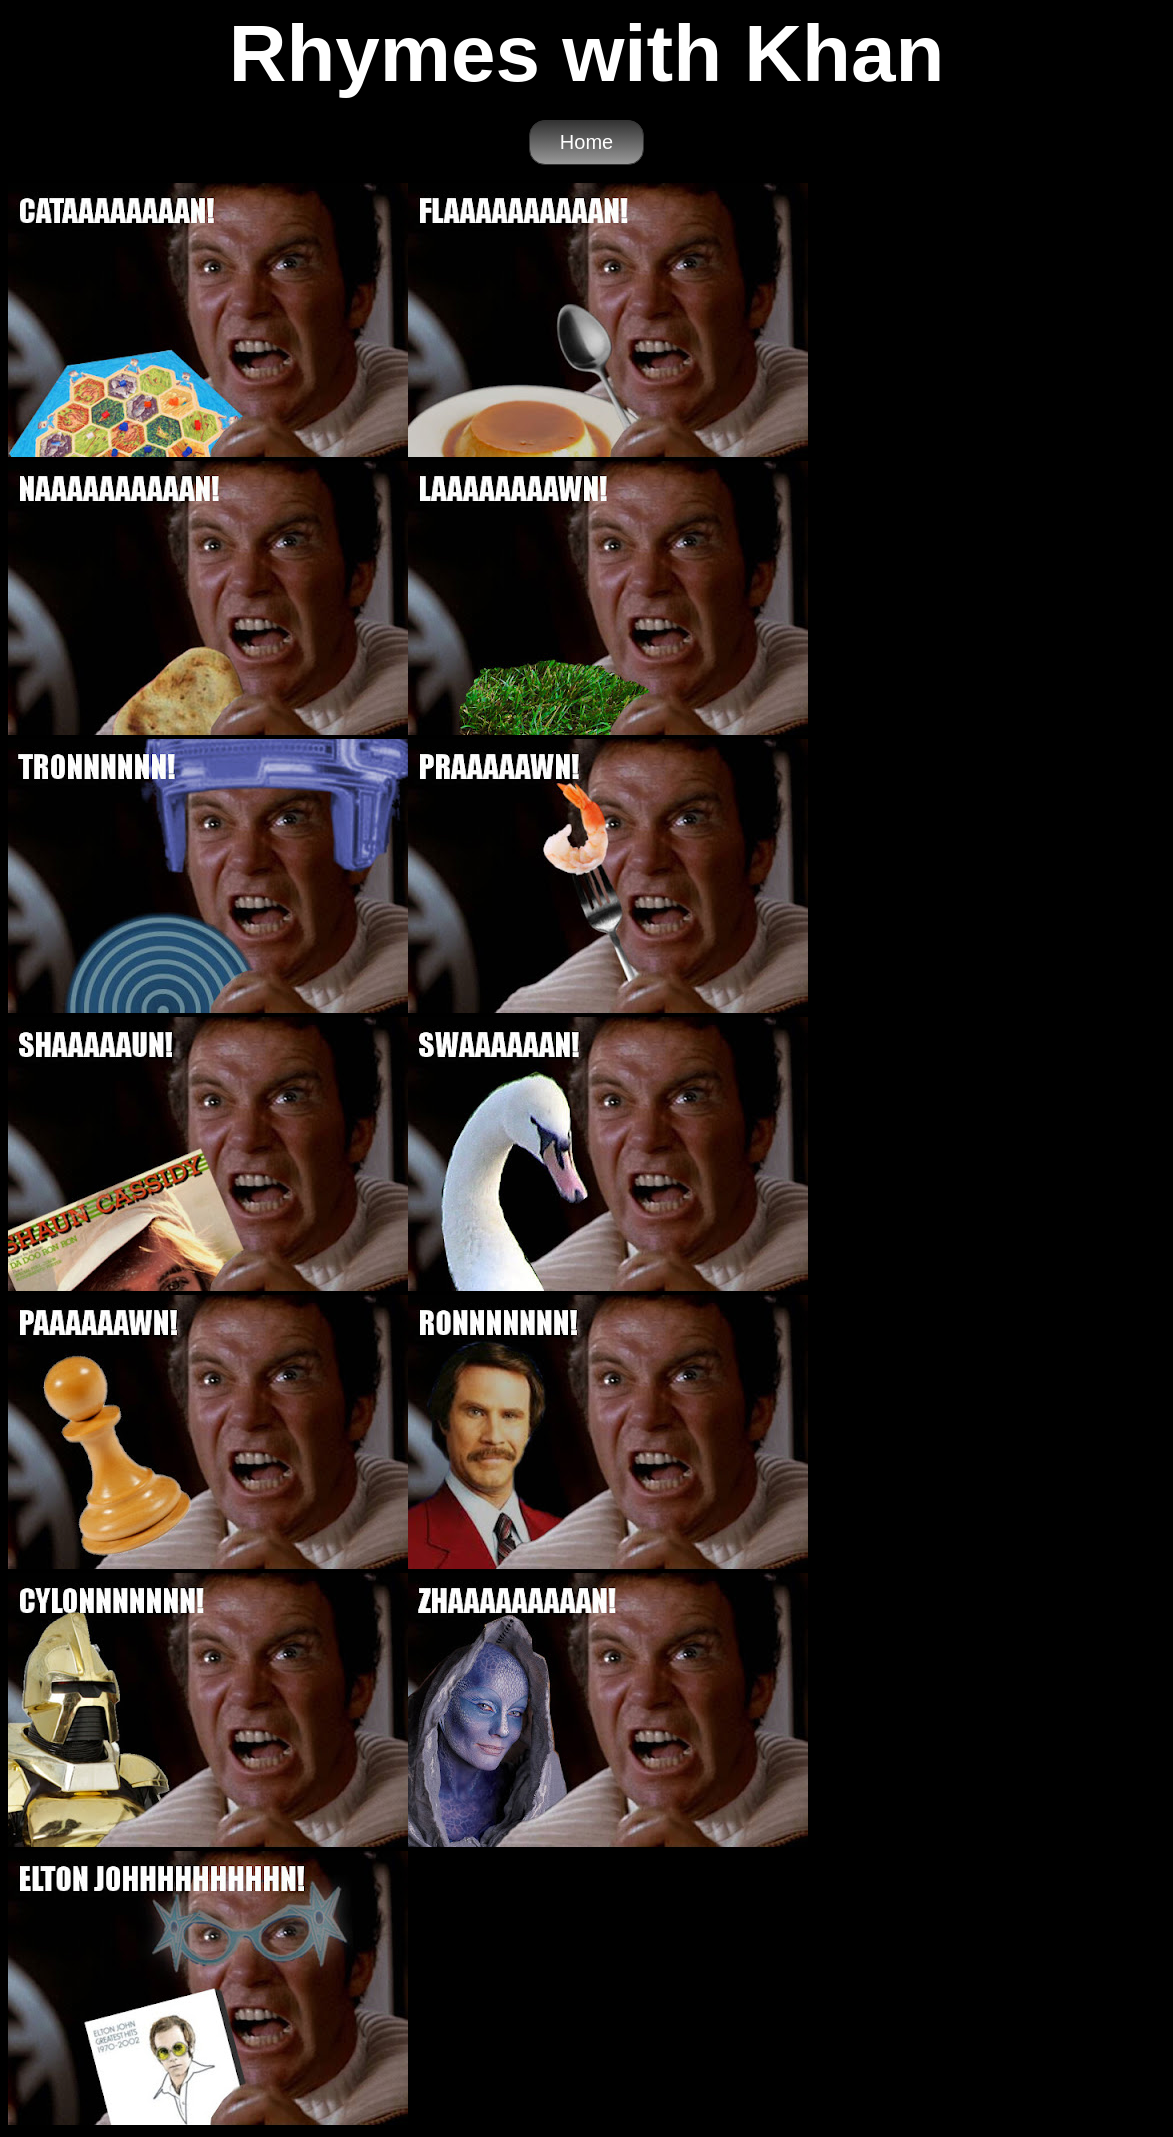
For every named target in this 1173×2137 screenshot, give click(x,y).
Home (586, 142)
